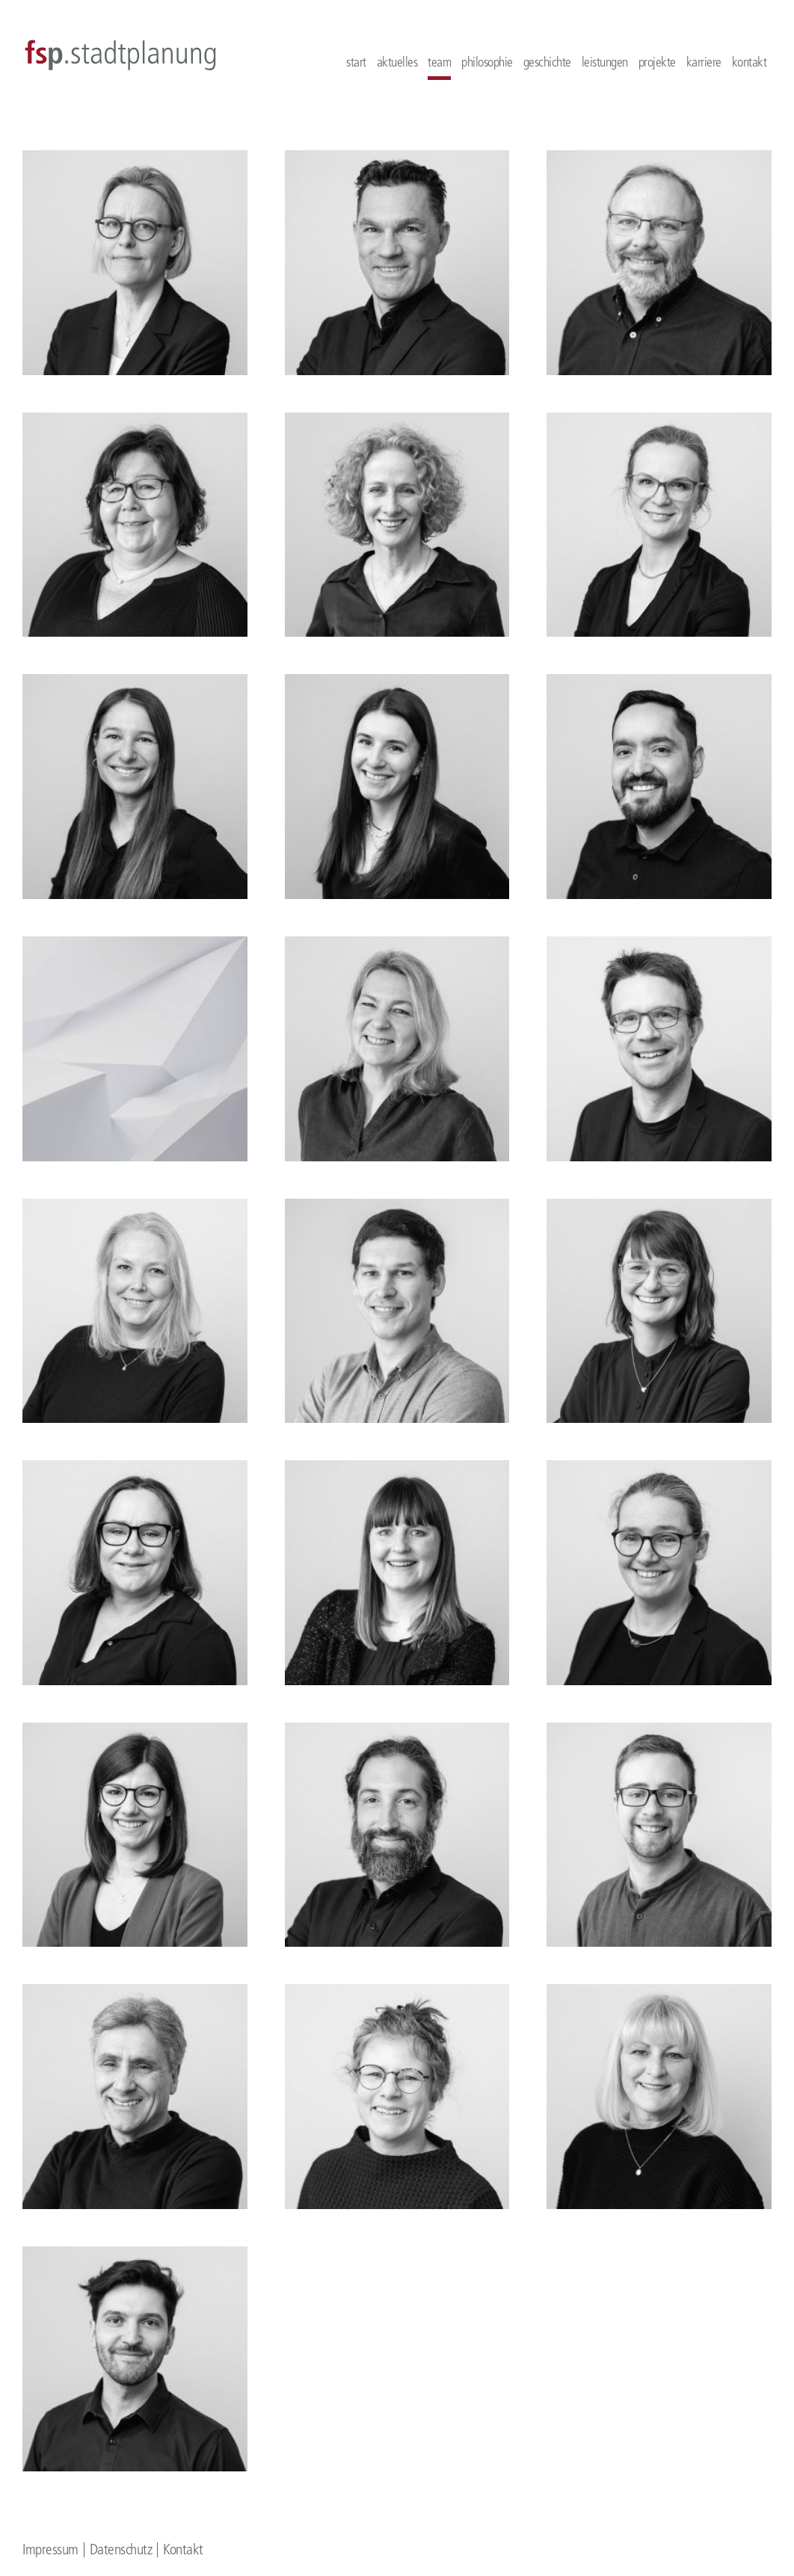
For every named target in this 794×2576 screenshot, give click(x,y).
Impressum (50, 2549)
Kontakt (183, 2549)
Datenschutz (121, 2549)
